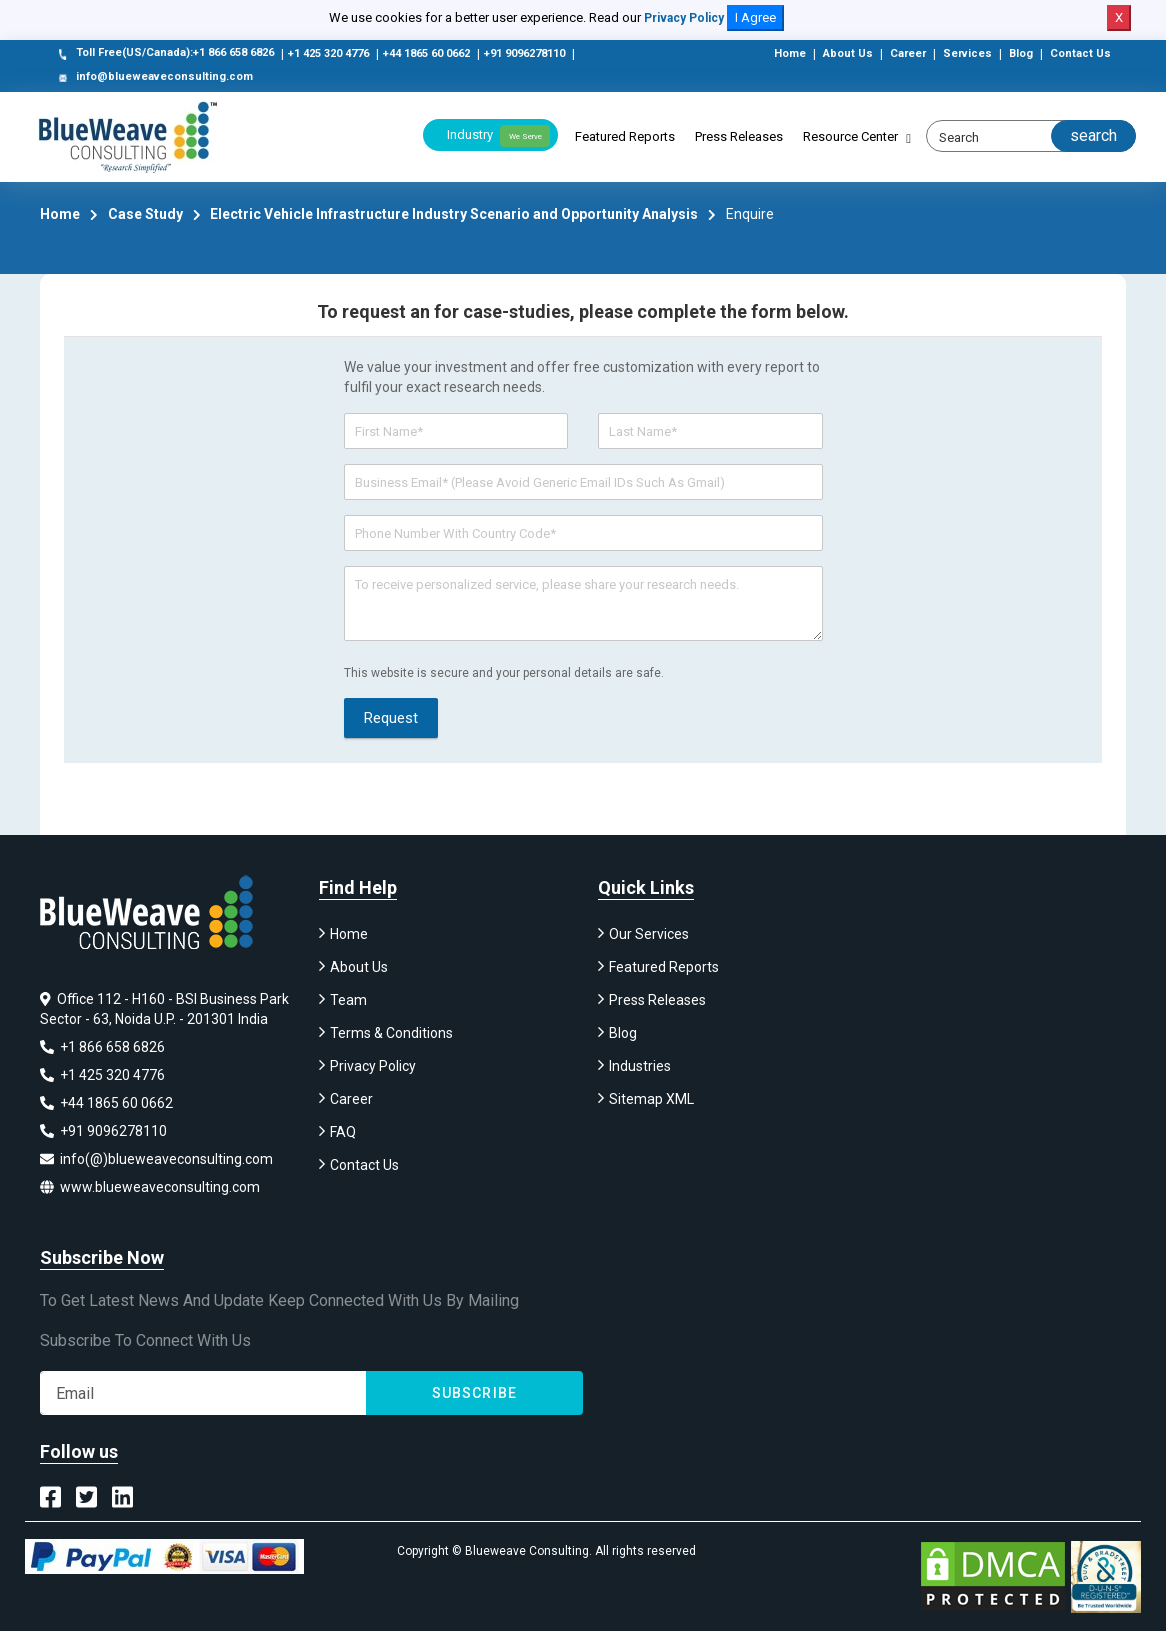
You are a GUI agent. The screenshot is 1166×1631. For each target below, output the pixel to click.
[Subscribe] (203, 1393)
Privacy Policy (684, 18)
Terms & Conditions (391, 1033)
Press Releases (739, 136)
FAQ (343, 1132)
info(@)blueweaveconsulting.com (156, 1159)
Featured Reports (625, 136)
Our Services (649, 934)
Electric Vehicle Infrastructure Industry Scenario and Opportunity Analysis (454, 214)
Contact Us (1080, 53)
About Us (848, 53)
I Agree (755, 17)
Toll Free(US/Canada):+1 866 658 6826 (164, 54)
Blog (1021, 53)
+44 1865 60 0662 (426, 53)
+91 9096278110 (524, 53)
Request (391, 718)
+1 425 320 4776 (328, 53)
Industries (640, 1066)
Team (348, 1000)
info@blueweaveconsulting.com (154, 78)
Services (967, 53)
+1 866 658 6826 (102, 1047)
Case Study (145, 214)
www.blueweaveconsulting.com (150, 1187)
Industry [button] (498, 136)
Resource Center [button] (850, 136)
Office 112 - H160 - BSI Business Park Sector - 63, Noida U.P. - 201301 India (164, 1009)
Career (908, 53)
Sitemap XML (651, 1099)
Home (790, 53)
